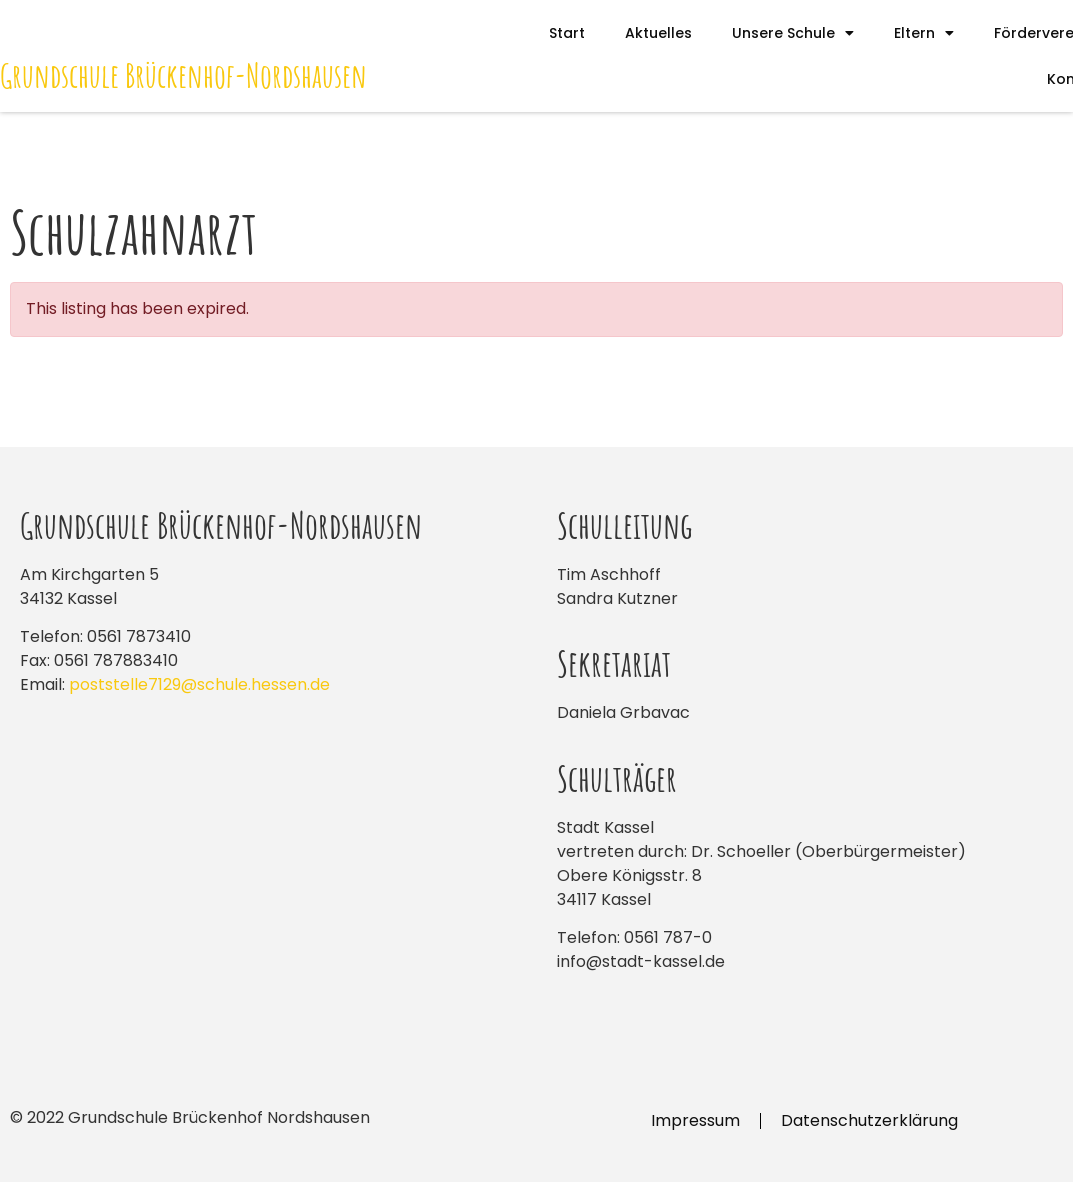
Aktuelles (658, 33)
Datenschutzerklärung (869, 1120)
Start (567, 33)
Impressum (695, 1120)
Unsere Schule (793, 33)
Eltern (924, 33)
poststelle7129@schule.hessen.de (199, 684)
